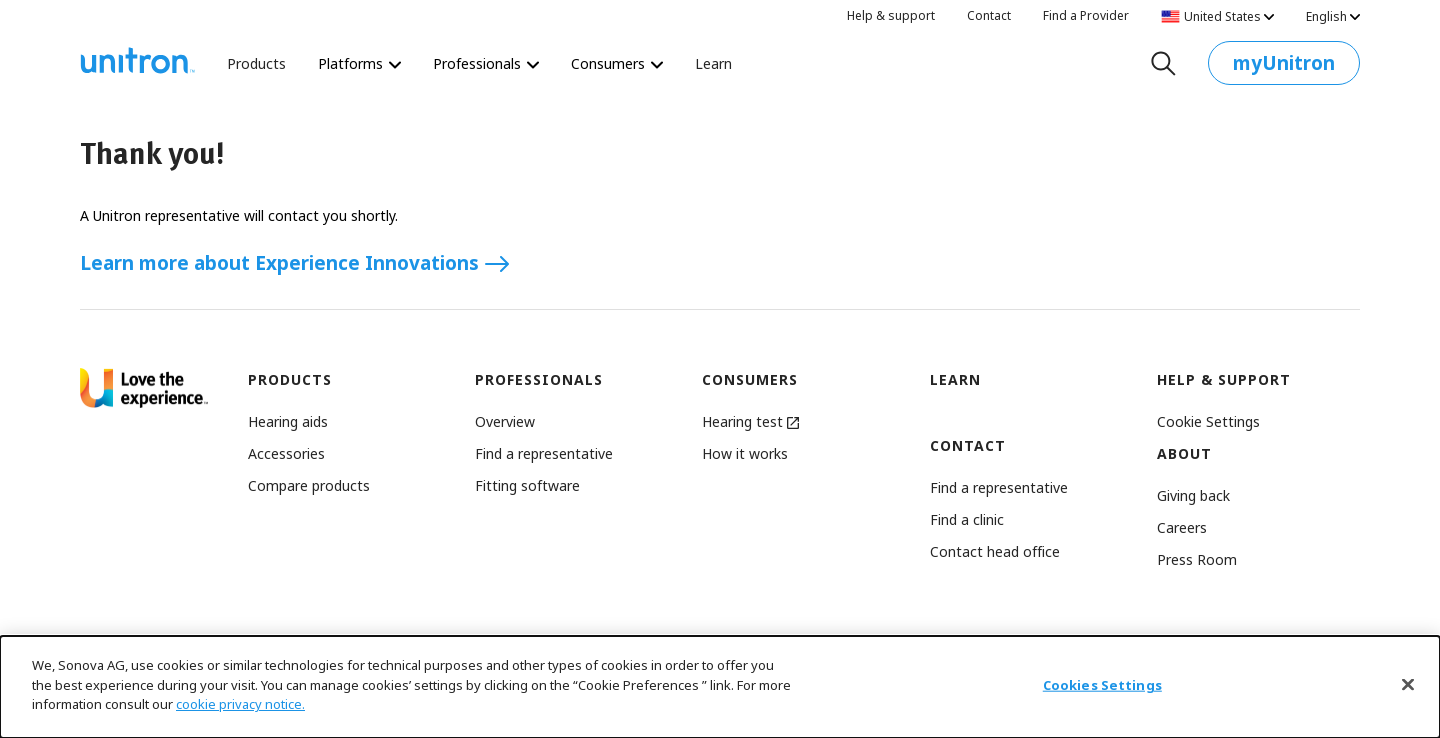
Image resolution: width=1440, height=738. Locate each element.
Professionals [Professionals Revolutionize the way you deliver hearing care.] (486, 63)
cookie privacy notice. (240, 704)
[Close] (1408, 685)
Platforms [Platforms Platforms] (359, 63)
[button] (1208, 421)
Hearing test (750, 421)
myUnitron (1284, 67)
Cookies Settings (1102, 685)
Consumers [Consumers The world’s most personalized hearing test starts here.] (617, 63)
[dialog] (720, 687)
